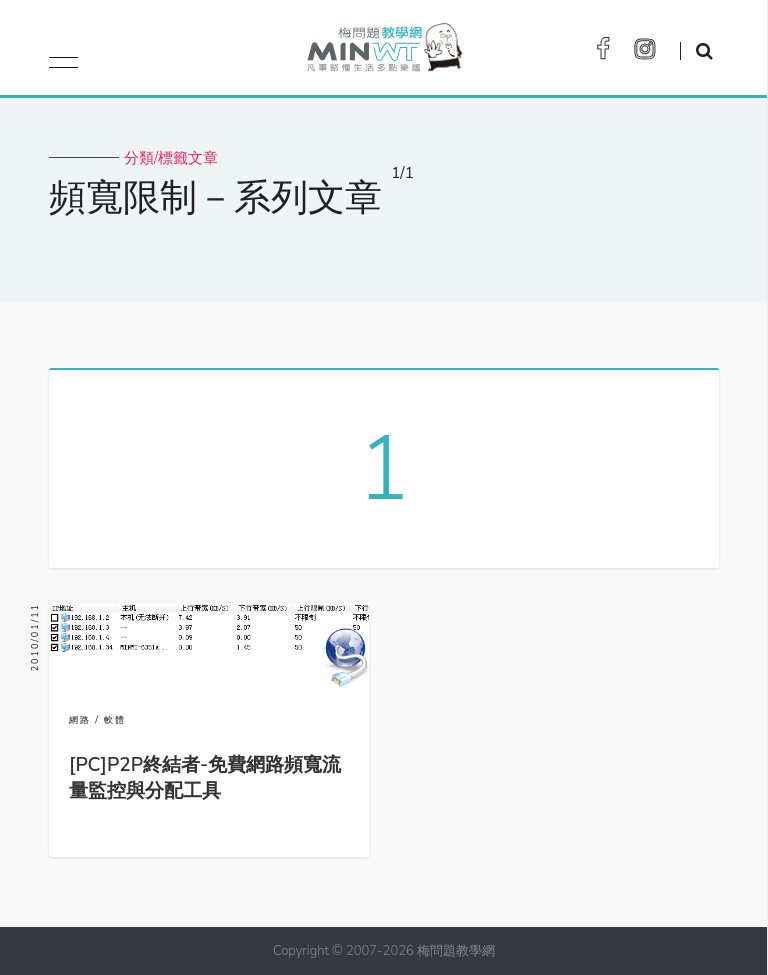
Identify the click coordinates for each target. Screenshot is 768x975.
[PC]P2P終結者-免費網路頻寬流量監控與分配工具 (205, 778)
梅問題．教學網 (383, 52)
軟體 (115, 720)
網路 (80, 720)
